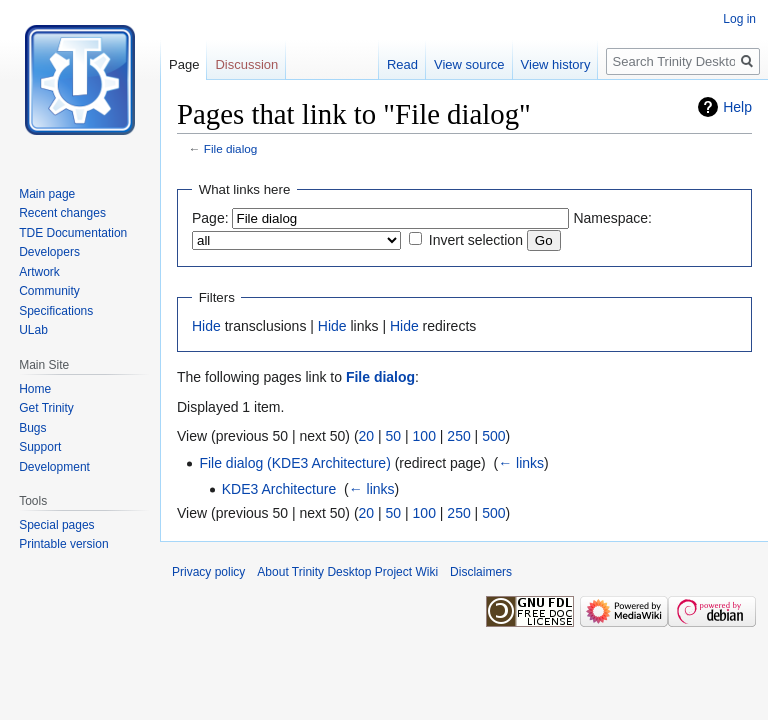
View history (556, 64)
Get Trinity (46, 408)
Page (184, 64)
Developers (49, 252)
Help (737, 107)
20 (367, 436)
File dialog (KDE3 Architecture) (294, 463)
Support (40, 447)
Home (35, 389)
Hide (206, 326)
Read (402, 64)
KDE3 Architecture (279, 489)
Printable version (63, 544)
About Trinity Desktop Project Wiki (347, 572)
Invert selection (476, 240)
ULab (33, 330)
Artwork (39, 272)
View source (469, 64)
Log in (739, 19)
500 (493, 436)
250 (458, 436)
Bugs (32, 428)
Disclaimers (481, 572)
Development (54, 467)
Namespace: (612, 218)
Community (49, 291)
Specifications (56, 311)
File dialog (231, 148)
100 (424, 436)
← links (521, 463)
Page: (210, 218)
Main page (47, 194)
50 (394, 436)
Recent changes (62, 213)
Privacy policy (208, 572)
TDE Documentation (73, 233)
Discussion (246, 64)
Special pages (56, 525)
